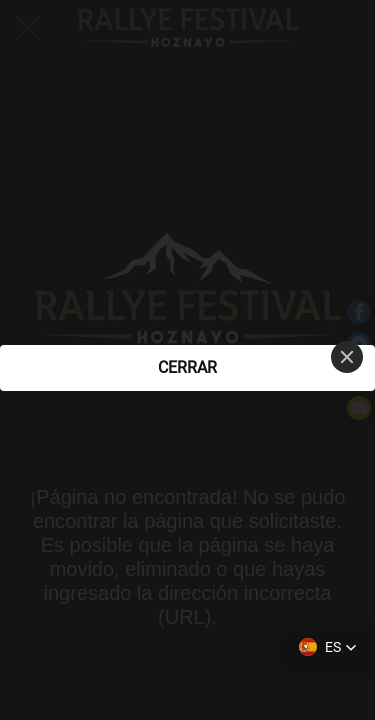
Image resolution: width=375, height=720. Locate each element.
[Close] (347, 357)
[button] (328, 647)
